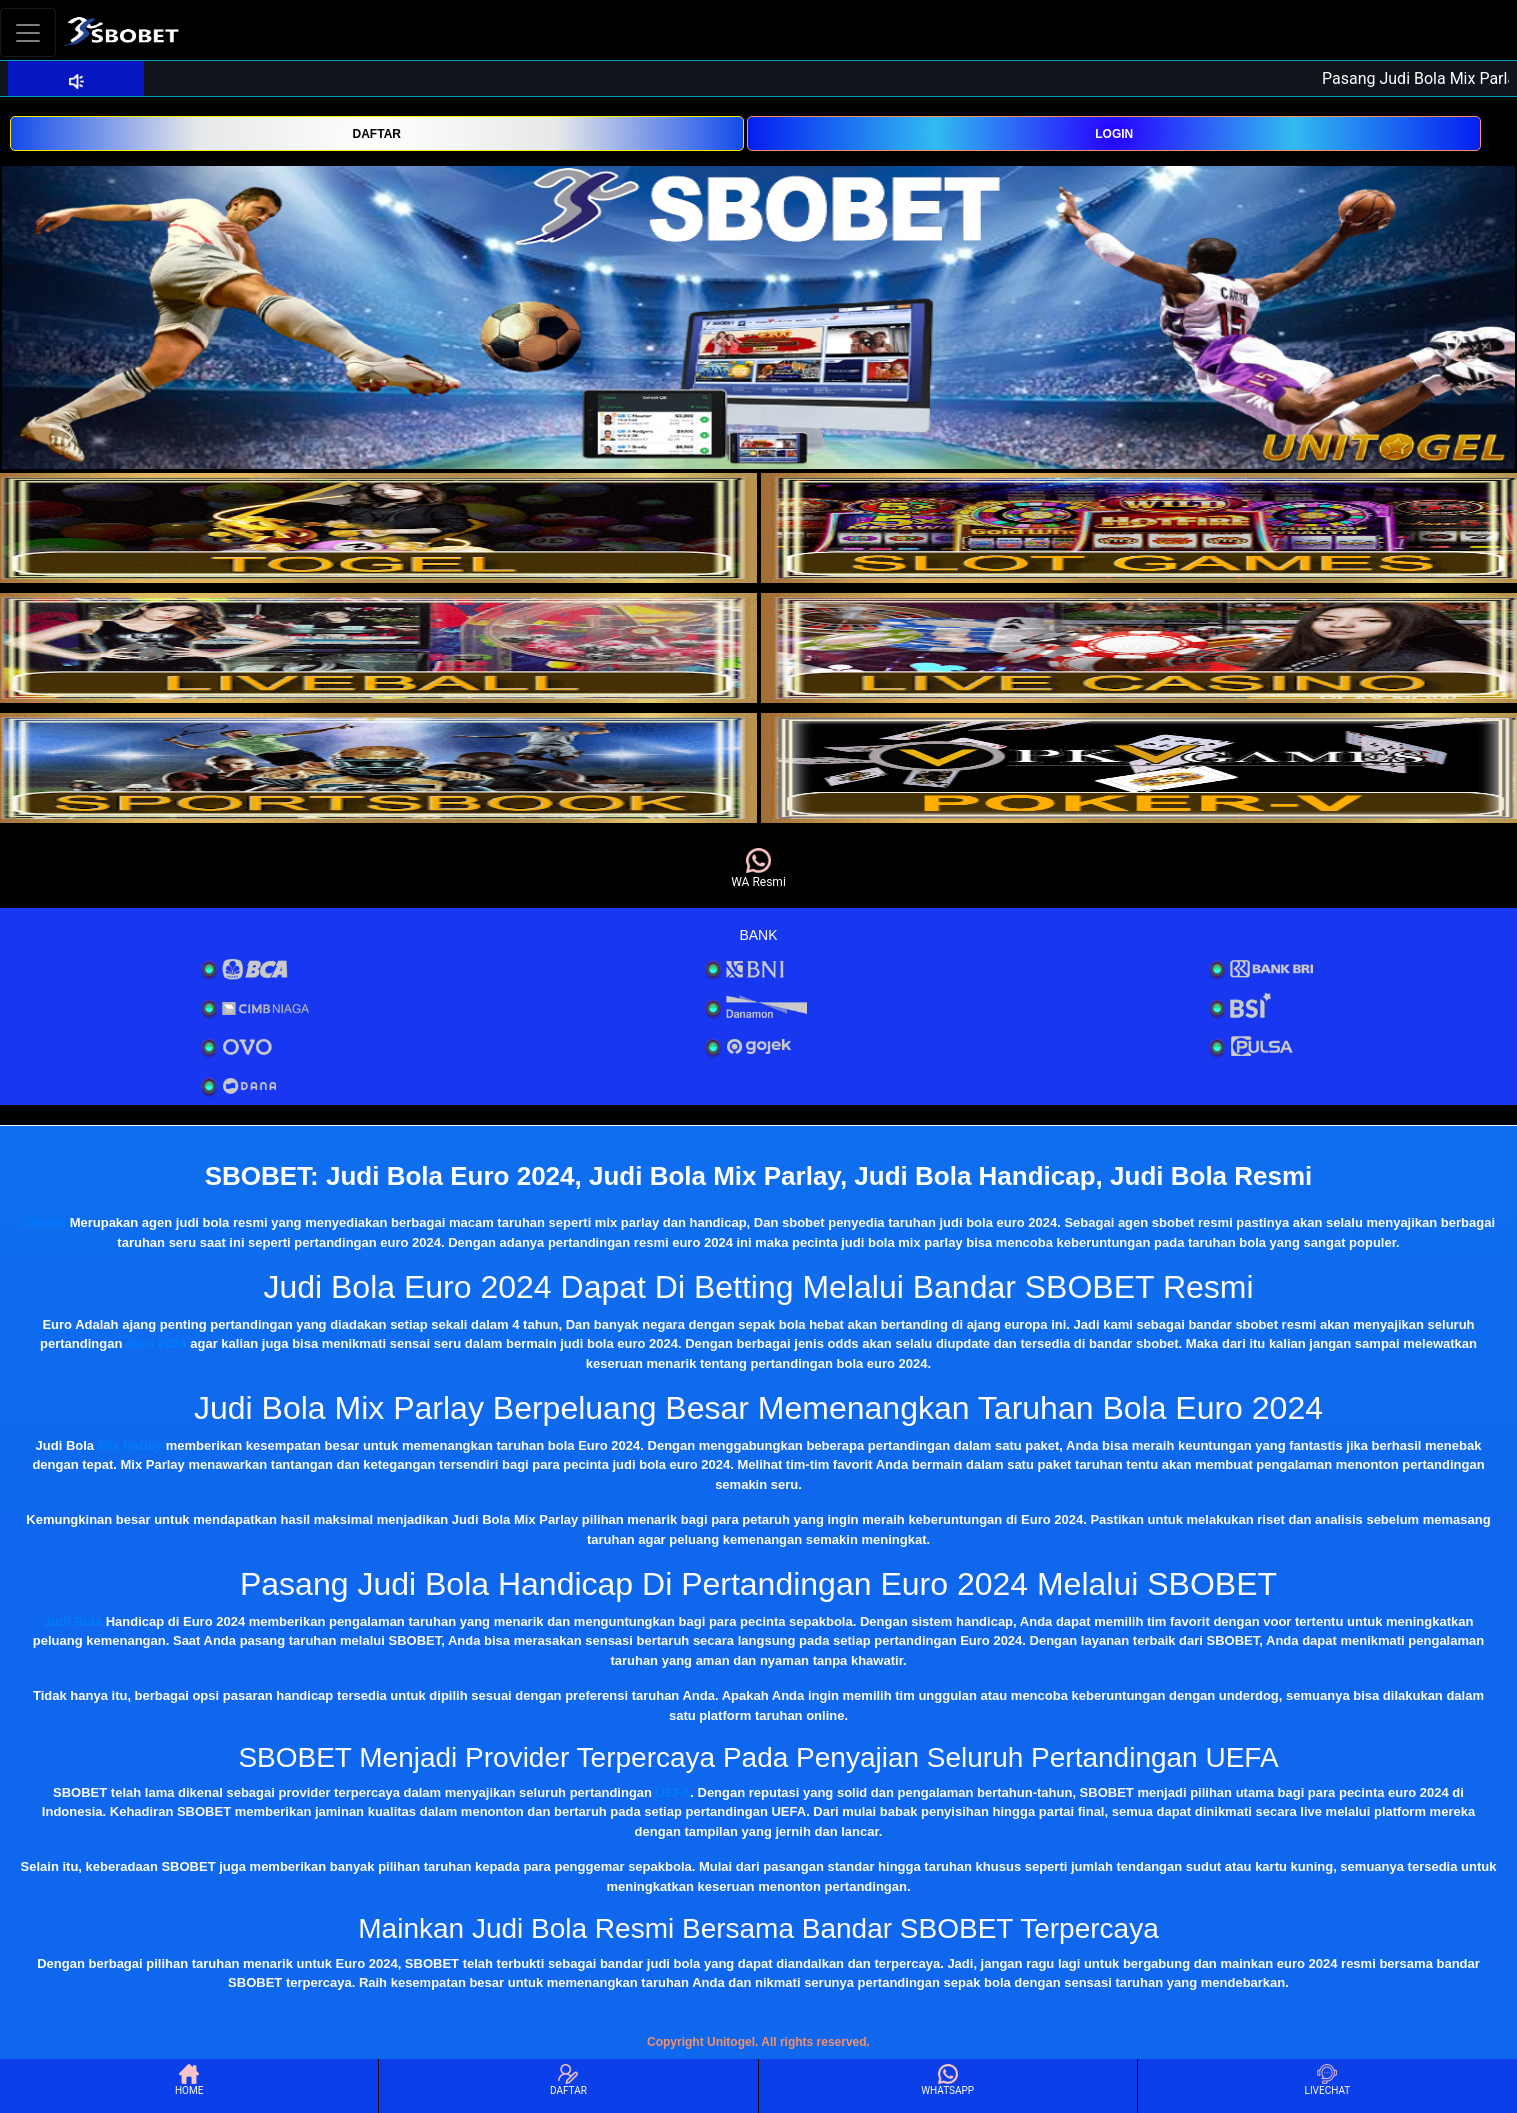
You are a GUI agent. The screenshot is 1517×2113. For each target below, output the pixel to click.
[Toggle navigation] (28, 32)
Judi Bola (73, 1621)
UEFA (673, 1792)
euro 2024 (156, 1343)
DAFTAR (377, 134)
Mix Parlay (130, 1445)
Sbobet (44, 1222)
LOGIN (1114, 134)
